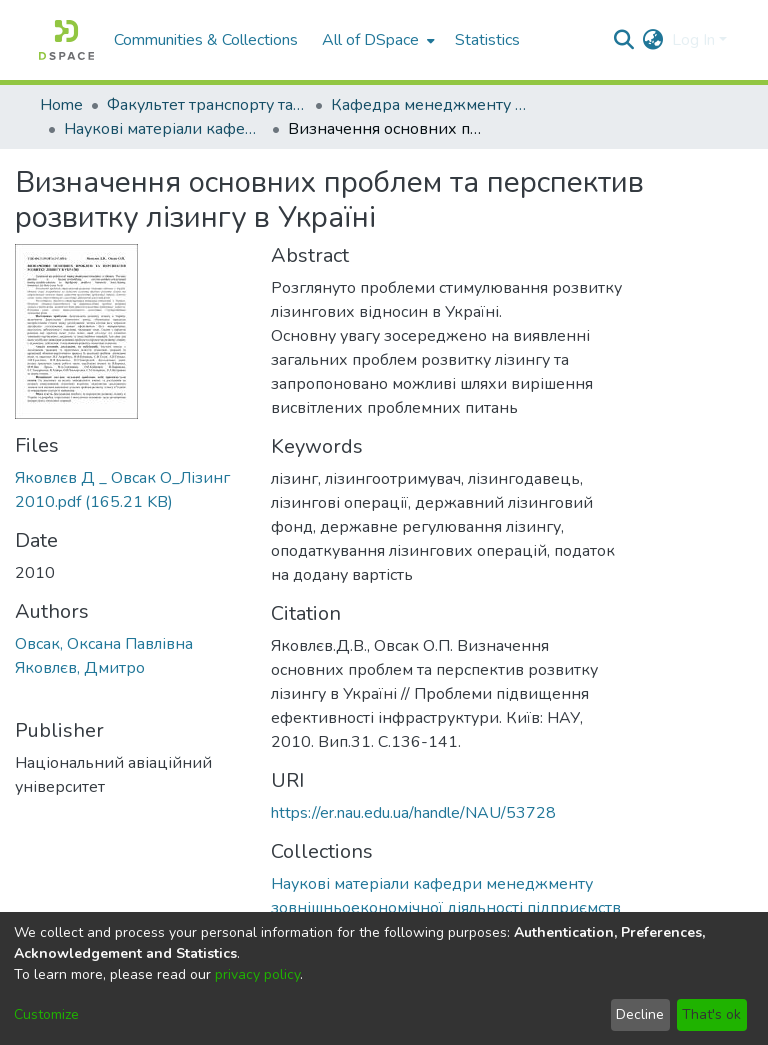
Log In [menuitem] (693, 40)
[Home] (66, 40)
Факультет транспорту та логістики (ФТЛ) (207, 105)
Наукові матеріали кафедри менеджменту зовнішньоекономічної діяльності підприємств (164, 129)
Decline (640, 1014)
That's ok (711, 1014)
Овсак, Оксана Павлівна (104, 644)
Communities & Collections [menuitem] (206, 40)
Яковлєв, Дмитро (80, 668)
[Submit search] (624, 40)
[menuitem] (376, 40)
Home (61, 105)
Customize (46, 1014)
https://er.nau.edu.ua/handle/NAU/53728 (413, 813)
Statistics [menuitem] (487, 40)
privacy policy (257, 974)
